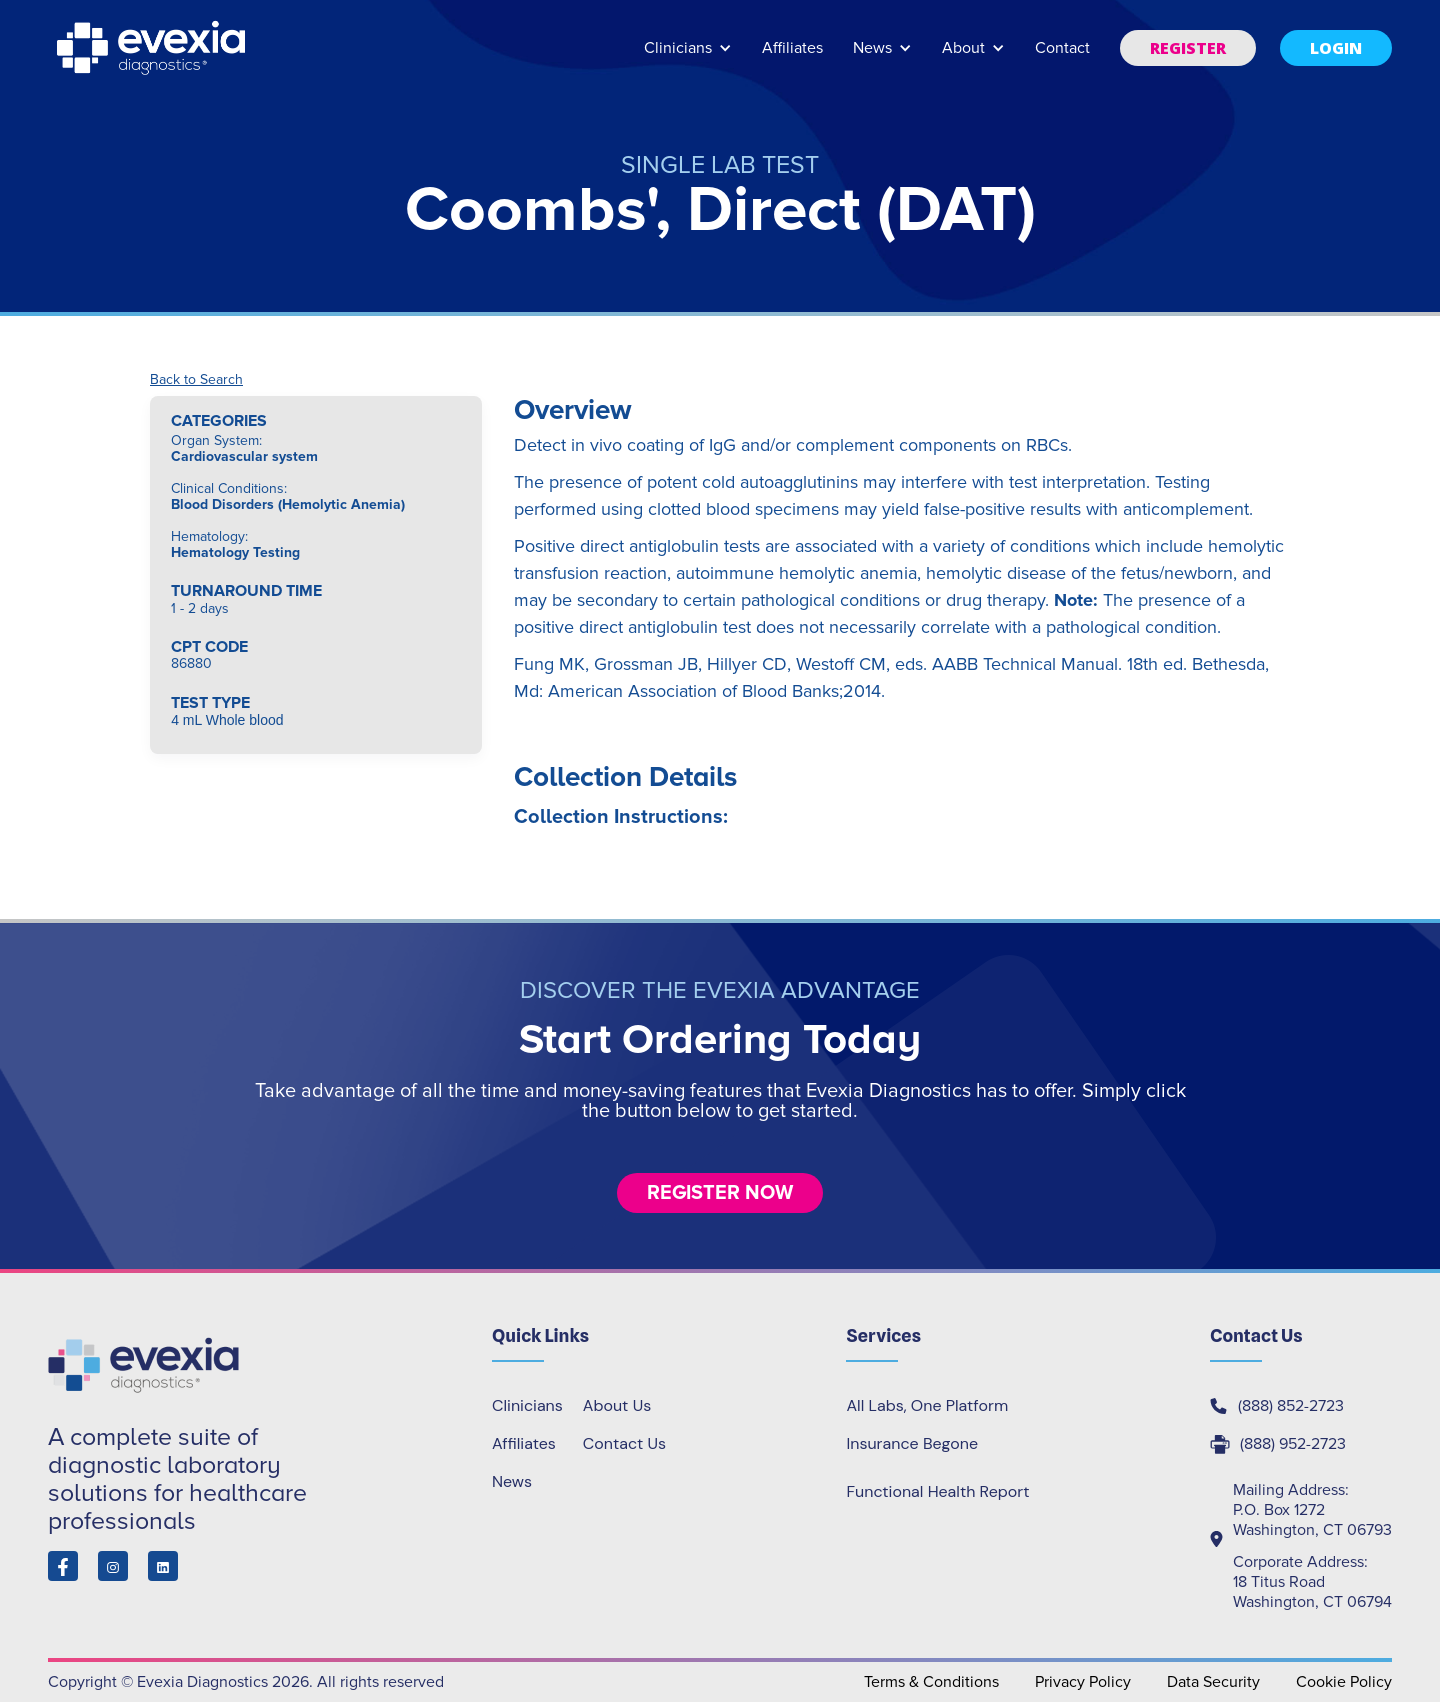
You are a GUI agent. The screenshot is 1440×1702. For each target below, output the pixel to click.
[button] (688, 57)
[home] (153, 48)
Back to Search (196, 380)
